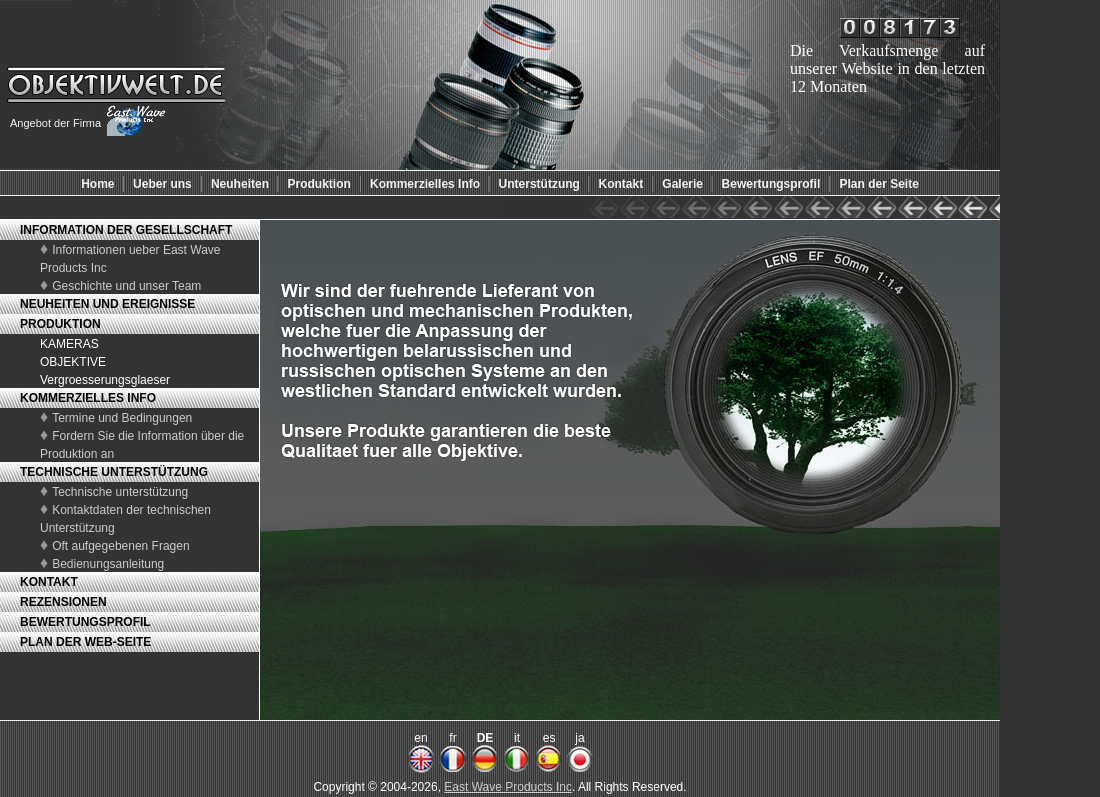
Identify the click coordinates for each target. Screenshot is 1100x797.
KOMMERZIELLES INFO (88, 398)
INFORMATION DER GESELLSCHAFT (126, 230)
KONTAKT (49, 582)
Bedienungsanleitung (108, 564)
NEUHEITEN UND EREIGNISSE (107, 304)
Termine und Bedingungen (122, 418)
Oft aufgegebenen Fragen (120, 546)
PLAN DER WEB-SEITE (85, 642)
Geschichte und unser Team (126, 286)
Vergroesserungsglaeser (105, 380)
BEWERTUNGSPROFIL (85, 622)
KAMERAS (69, 344)
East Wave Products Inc (508, 787)
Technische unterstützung (120, 492)
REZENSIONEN (63, 602)
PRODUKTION (60, 324)
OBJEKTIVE (73, 362)
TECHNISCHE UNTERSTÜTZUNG (114, 472)
